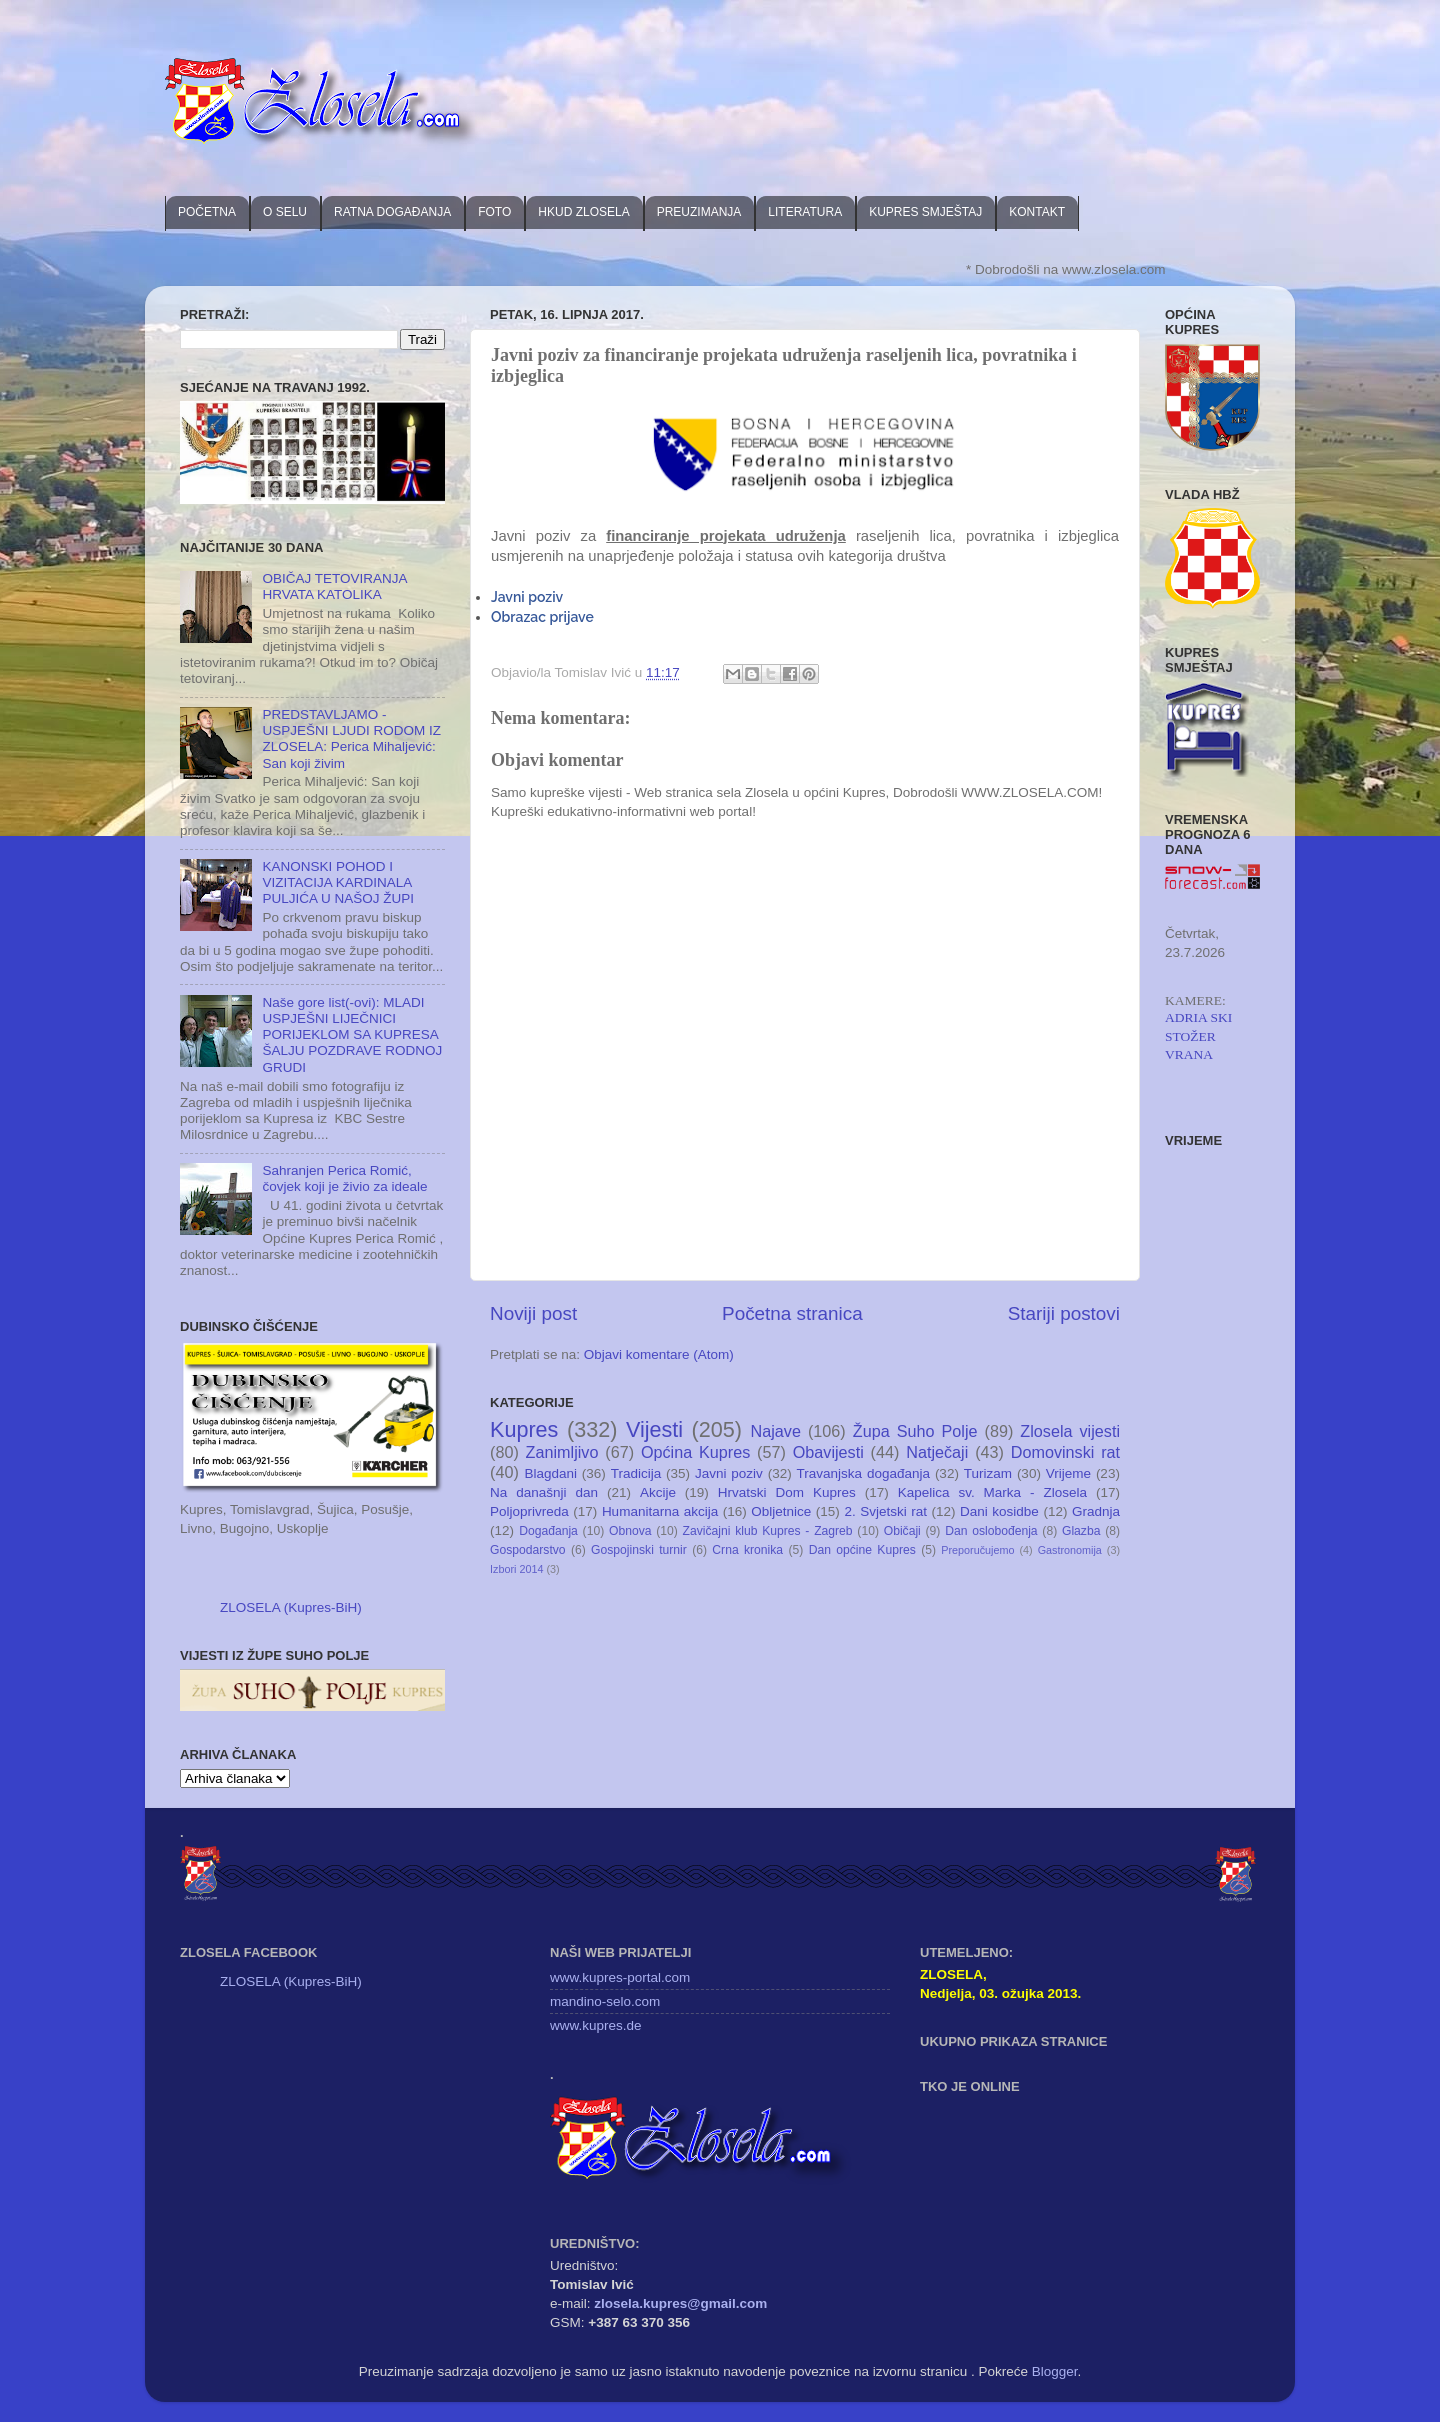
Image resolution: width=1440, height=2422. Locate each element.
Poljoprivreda (529, 1511)
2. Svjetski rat (885, 1511)
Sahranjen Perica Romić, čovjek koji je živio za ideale (344, 1178)
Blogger (1055, 2371)
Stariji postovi (1064, 1313)
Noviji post (533, 1313)
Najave (776, 1431)
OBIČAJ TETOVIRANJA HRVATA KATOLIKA (334, 586)
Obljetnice (781, 1511)
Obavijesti (828, 1452)
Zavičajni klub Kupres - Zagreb (768, 1531)
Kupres (524, 1429)
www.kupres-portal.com (620, 1977)
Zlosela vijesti (1070, 1431)
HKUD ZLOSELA (583, 212)
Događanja (548, 1531)
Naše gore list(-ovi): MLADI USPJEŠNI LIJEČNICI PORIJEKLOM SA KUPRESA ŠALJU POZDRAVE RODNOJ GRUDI (352, 1035)
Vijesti (654, 1429)
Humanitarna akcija (660, 1511)
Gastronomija (1070, 1550)
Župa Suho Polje (915, 1431)
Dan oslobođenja (991, 1531)
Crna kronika (747, 1550)
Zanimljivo (562, 1452)
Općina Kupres (695, 1452)
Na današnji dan (544, 1492)
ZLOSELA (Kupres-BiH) (291, 1607)
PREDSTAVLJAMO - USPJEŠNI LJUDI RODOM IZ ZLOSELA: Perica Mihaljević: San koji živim (351, 739)
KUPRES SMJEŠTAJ (925, 212)
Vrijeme (1068, 1473)
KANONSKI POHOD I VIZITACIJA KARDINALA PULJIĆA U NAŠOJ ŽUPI (338, 882)
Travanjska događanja (863, 1473)
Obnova (630, 1531)
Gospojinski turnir (639, 1550)
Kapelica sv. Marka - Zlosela (992, 1492)
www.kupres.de (596, 2025)
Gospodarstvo (528, 1550)
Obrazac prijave (542, 617)
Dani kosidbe (999, 1511)
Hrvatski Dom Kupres (787, 1492)
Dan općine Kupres (862, 1550)
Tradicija (636, 1473)
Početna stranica (792, 1313)
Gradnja (1096, 1511)
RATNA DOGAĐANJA (392, 212)
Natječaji (937, 1452)
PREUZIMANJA (699, 212)
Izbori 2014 (516, 1569)
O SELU (285, 212)
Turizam (988, 1473)
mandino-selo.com (605, 2001)
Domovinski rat (1065, 1452)
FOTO (494, 212)
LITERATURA (805, 212)
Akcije (658, 1492)
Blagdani (550, 1473)
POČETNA (207, 212)
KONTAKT (1037, 212)
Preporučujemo (977, 1550)
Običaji (902, 1531)
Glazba (1081, 1531)
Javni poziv (527, 597)
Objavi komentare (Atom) (659, 1354)
